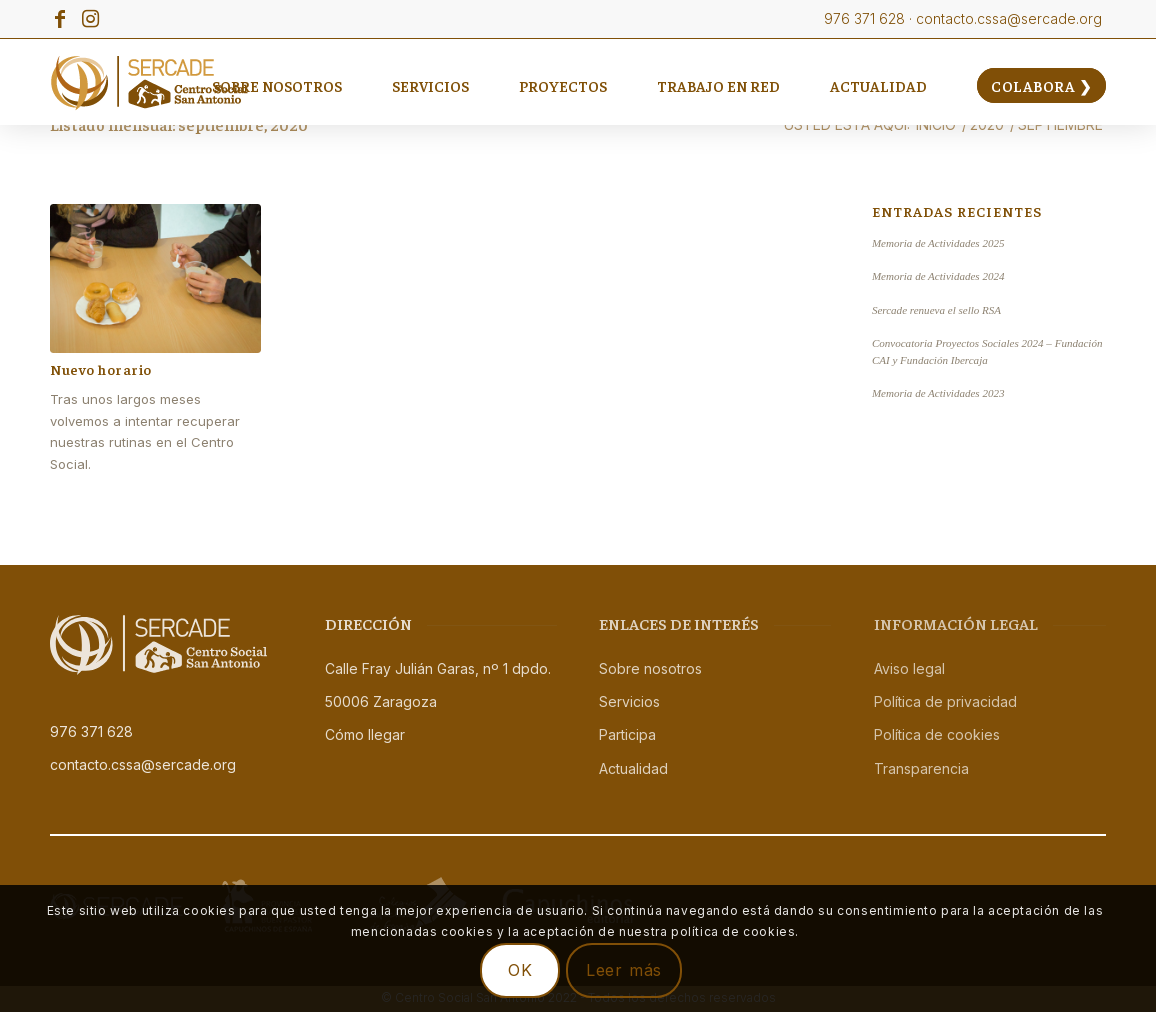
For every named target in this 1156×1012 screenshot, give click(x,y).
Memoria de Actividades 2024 (938, 276)
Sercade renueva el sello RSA (936, 310)
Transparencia (921, 768)
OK (520, 970)
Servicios (629, 701)
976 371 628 (91, 731)
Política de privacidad (945, 701)
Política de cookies (937, 734)
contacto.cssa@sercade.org (143, 764)
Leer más (624, 970)
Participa (627, 734)
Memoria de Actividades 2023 (938, 393)
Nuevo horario (101, 369)
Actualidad (633, 768)
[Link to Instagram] (90, 19)
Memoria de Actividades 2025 (938, 243)
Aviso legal (909, 668)
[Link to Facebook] (59, 19)
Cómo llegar (365, 734)
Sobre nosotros (650, 668)
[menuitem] (277, 85)
